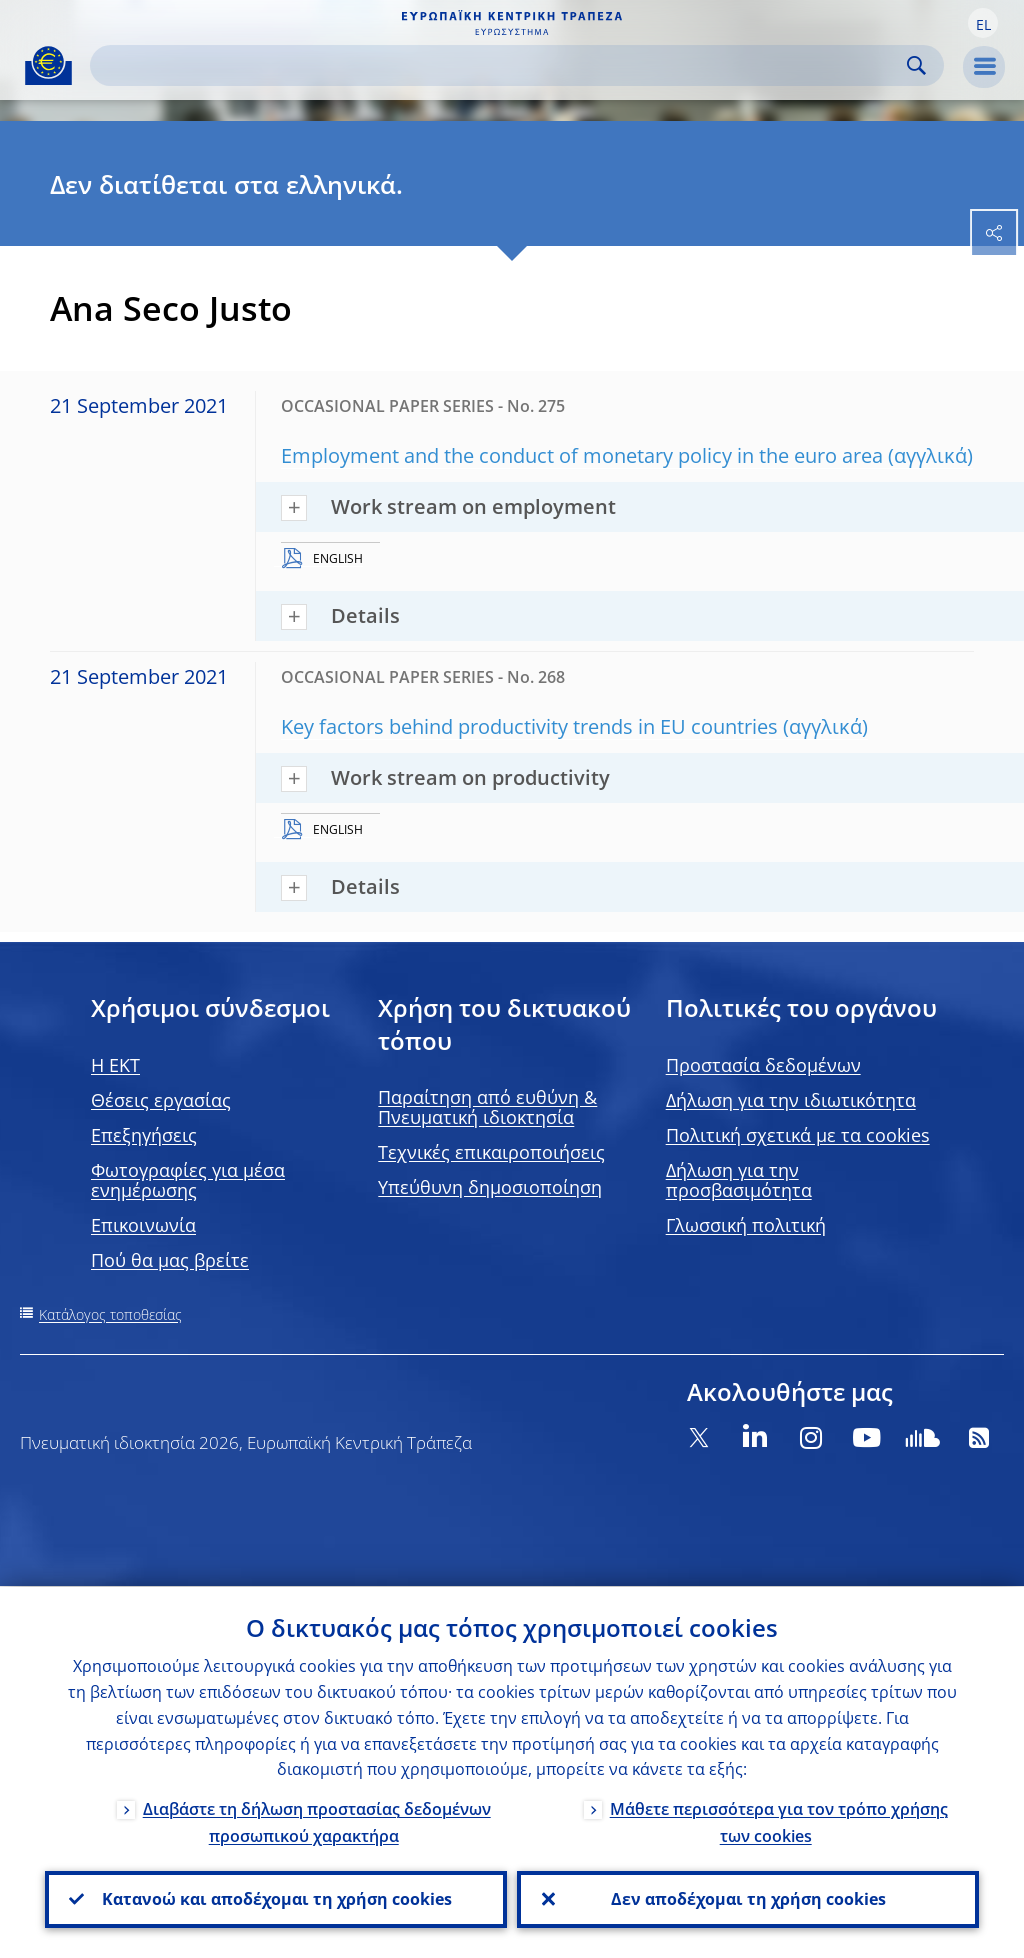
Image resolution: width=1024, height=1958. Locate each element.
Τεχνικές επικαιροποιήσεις (491, 1152)
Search (916, 65)
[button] (983, 23)
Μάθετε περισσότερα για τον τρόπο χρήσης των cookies (779, 1822)
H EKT (115, 1065)
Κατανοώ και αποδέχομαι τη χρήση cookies (276, 1899)
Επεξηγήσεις (144, 1135)
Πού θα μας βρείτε (170, 1260)
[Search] (501, 65)
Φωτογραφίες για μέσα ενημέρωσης (188, 1180)
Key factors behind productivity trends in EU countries (529, 726)
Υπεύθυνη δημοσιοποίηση (490, 1187)
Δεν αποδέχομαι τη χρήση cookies (748, 1899)
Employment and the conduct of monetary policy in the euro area (582, 455)
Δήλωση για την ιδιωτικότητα (791, 1100)
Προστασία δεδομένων (763, 1065)
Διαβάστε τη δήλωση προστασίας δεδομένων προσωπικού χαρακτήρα (317, 1822)
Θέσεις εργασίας (161, 1100)
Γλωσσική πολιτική (746, 1225)
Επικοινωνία (143, 1225)
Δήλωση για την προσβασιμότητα (739, 1180)
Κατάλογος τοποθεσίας (110, 1314)
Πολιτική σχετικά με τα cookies (798, 1135)
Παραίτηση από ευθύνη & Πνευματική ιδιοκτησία (487, 1107)
